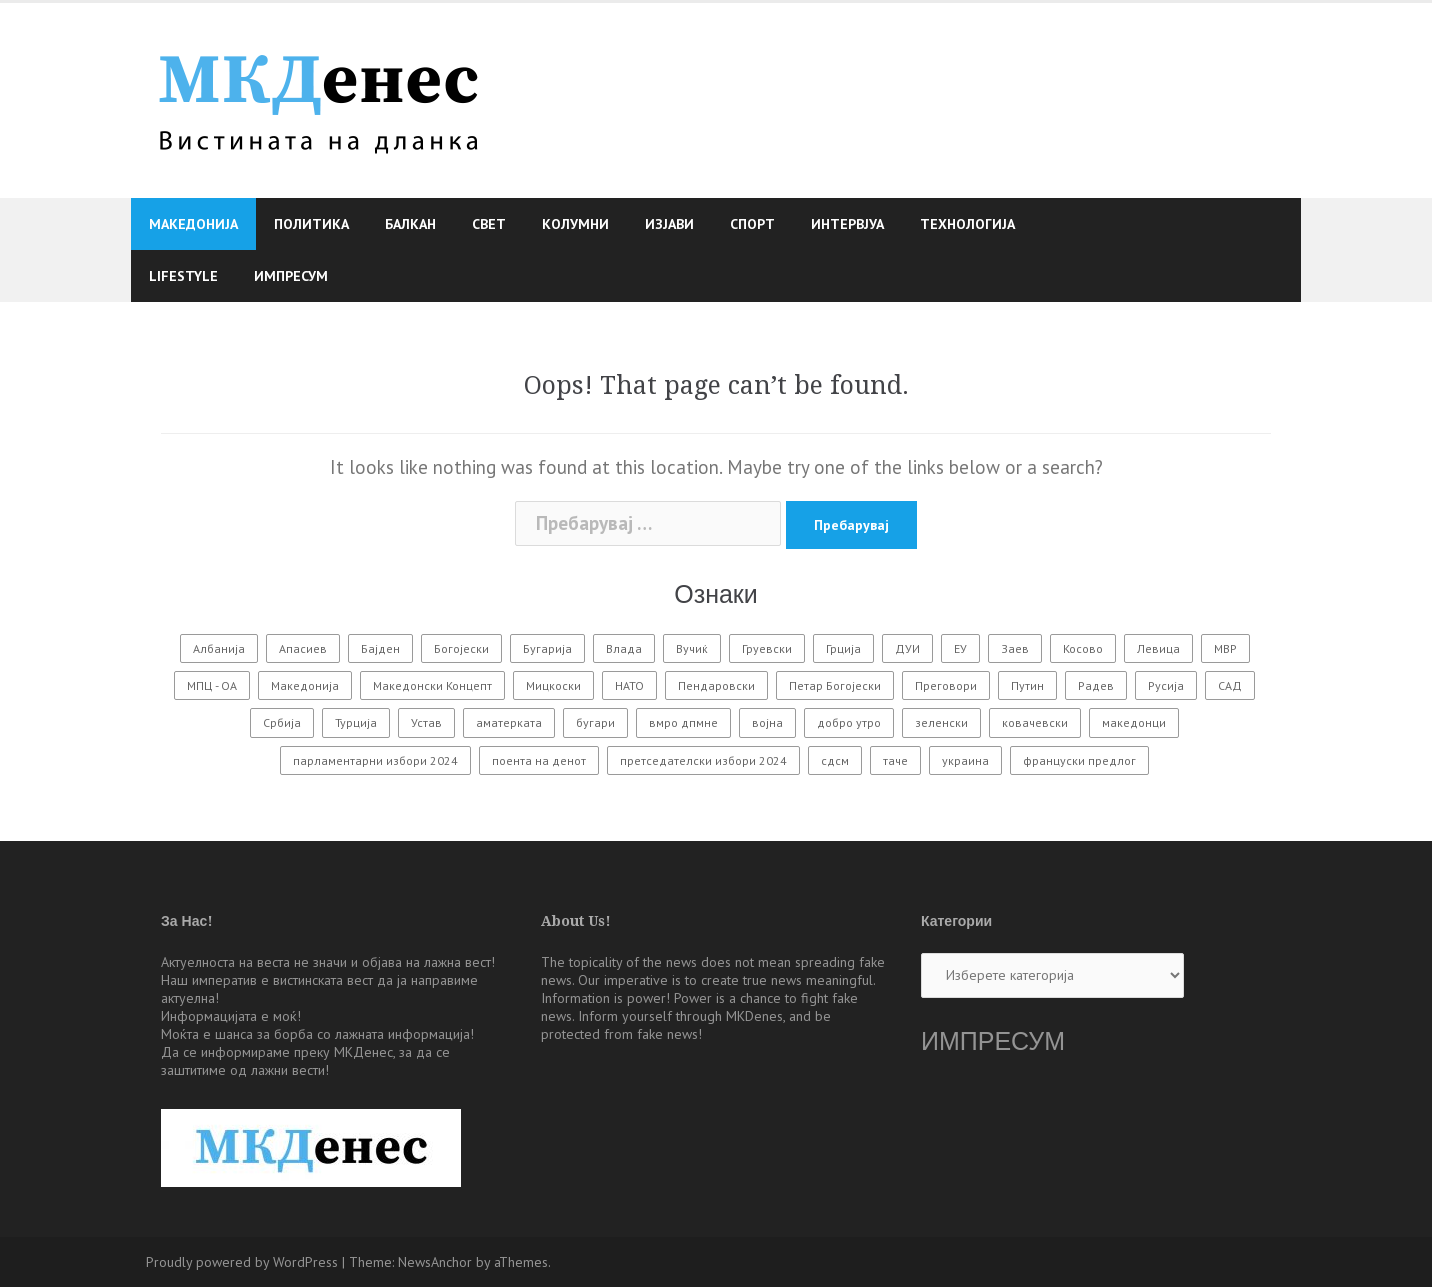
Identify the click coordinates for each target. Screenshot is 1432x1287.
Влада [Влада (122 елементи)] (624, 648)
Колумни (575, 224)
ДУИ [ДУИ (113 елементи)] (907, 648)
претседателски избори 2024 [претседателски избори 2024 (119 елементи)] (703, 760)
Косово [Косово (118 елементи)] (1083, 648)
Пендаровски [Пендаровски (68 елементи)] (716, 685)
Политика (311, 224)
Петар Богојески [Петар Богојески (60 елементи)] (835, 685)
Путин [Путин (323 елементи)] (1027, 685)
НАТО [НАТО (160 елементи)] (629, 685)
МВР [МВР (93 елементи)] (1225, 648)
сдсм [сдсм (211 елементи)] (835, 760)
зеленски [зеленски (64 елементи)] (941, 722)
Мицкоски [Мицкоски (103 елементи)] (553, 685)
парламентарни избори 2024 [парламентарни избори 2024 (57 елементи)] (375, 760)
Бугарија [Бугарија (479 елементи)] (547, 648)
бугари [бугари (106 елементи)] (595, 722)
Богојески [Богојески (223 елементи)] (461, 648)
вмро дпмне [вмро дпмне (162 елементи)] (683, 722)
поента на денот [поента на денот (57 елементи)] (539, 760)
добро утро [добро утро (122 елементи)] (849, 722)
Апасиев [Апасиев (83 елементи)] (303, 648)
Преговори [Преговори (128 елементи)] (946, 685)
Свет (489, 224)
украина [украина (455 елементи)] (965, 760)
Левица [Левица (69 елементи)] (1158, 648)
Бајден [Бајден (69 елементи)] (380, 648)
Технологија (967, 224)
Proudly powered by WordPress (242, 1262)
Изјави (669, 224)
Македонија (193, 224)
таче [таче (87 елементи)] (895, 760)
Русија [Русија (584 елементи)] (1166, 685)
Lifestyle (183, 276)
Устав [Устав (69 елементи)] (426, 722)
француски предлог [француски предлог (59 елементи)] (1079, 760)
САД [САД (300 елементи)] (1230, 685)
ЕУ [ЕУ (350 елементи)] (960, 648)
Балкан (410, 224)
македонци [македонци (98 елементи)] (1134, 722)
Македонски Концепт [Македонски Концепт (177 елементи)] (432, 685)
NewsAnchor (435, 1262)
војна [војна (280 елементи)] (767, 722)
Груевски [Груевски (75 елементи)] (767, 648)
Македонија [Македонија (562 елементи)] (305, 685)
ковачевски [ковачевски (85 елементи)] (1035, 722)
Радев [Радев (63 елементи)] (1096, 685)
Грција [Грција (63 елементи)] (843, 648)
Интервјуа (847, 224)
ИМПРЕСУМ (993, 1041)
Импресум (291, 276)
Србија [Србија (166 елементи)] (282, 722)
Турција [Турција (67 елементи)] (356, 722)
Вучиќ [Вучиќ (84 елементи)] (692, 648)
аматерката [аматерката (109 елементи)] (509, 722)
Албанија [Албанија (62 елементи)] (219, 648)
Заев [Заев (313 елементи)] (1015, 648)
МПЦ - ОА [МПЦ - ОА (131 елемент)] (212, 685)
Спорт (752, 224)
